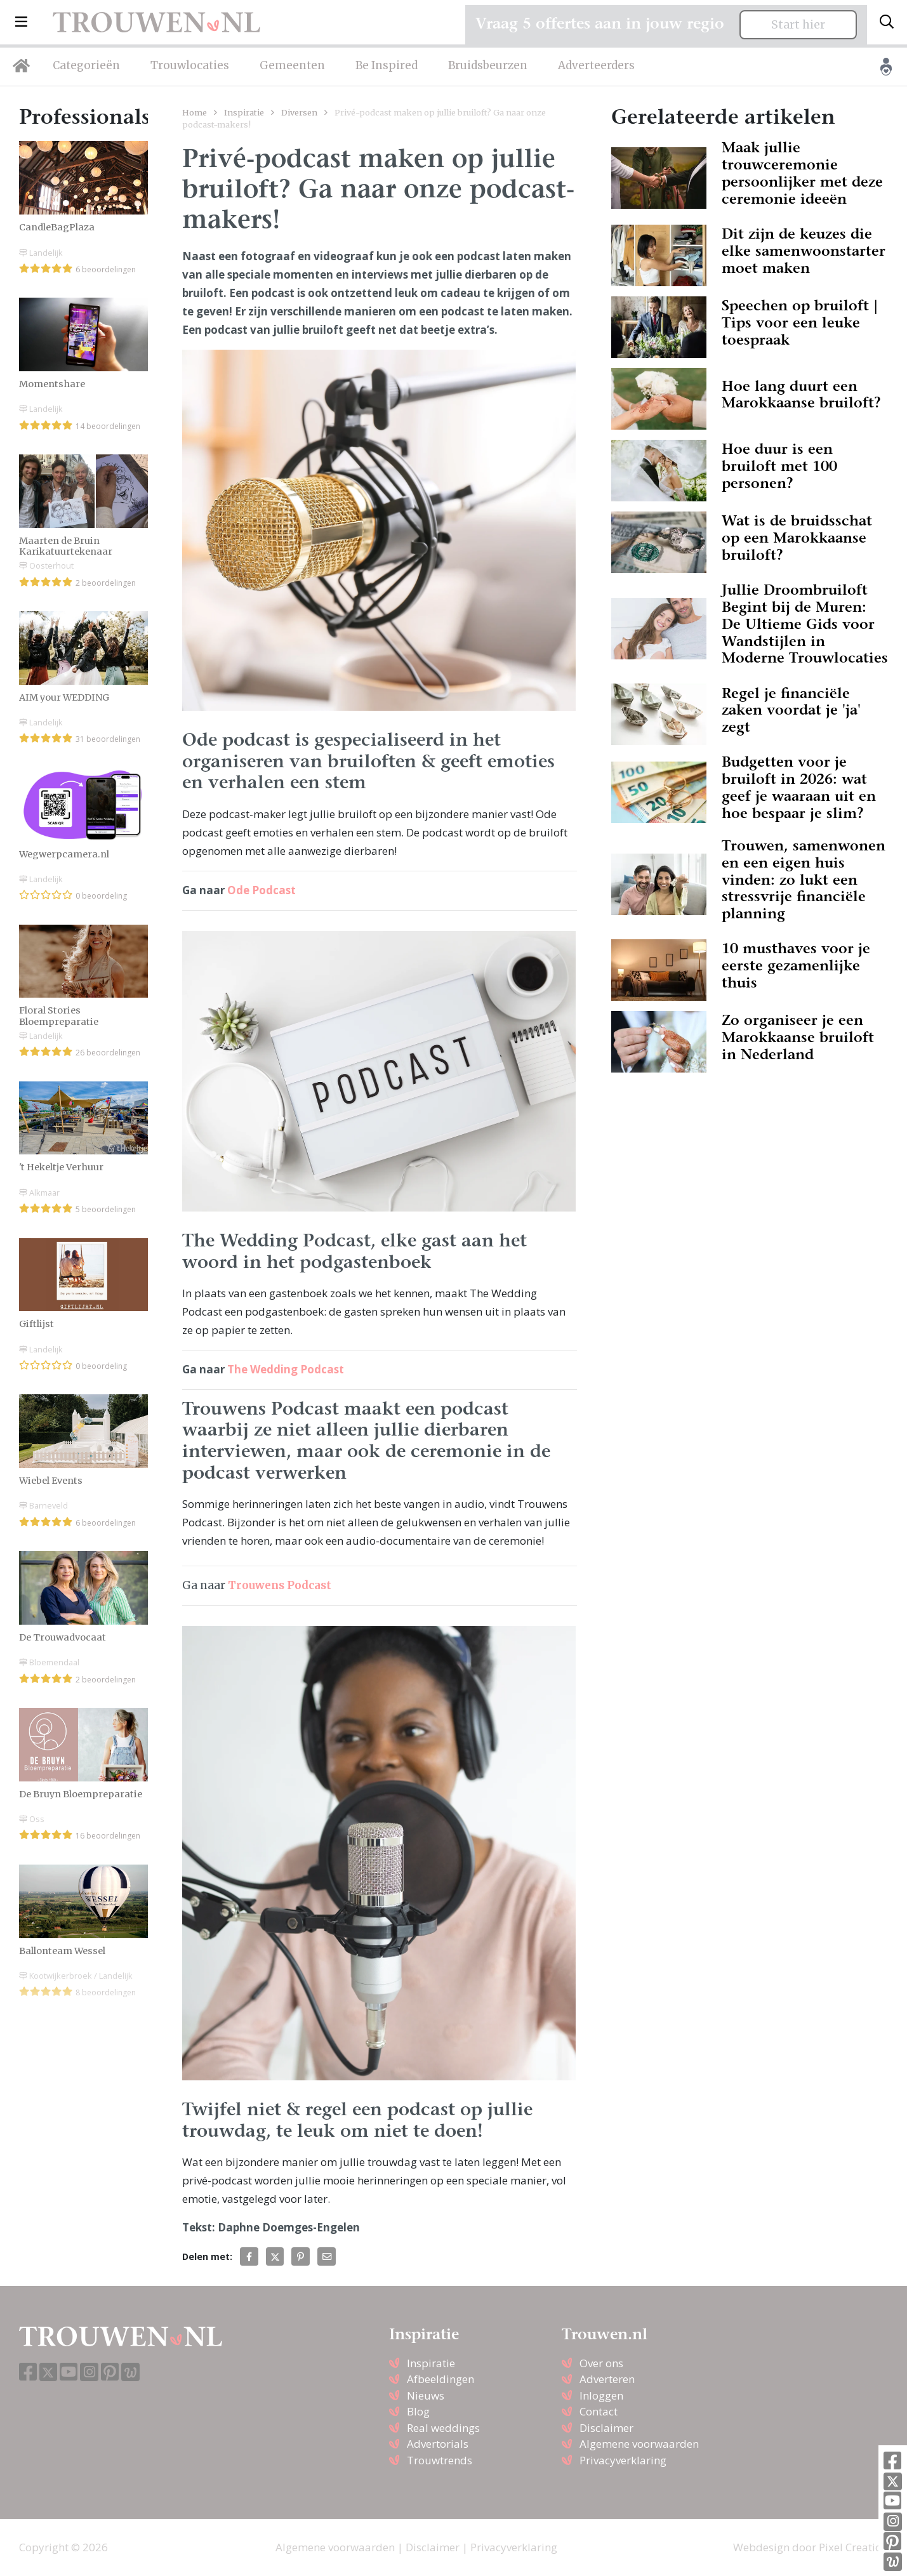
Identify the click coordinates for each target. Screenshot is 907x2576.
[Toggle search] (886, 22)
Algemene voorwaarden (639, 2443)
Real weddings (443, 2428)
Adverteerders (596, 65)
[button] (21, 22)
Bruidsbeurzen (487, 65)
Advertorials (437, 2443)
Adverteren (607, 2379)
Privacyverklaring (622, 2460)
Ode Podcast (261, 890)
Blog (418, 2411)
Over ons (601, 2363)
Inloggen (601, 2395)
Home (194, 112)
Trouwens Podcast (279, 1585)
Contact (598, 2411)
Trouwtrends (439, 2460)
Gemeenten (292, 65)
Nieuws (425, 2395)
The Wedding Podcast (285, 1369)
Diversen (299, 112)
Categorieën (86, 65)
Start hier (798, 25)
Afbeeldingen (440, 2379)
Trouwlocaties (189, 65)
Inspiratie (244, 112)
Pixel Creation (853, 2547)
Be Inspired (386, 65)
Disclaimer (606, 2428)
